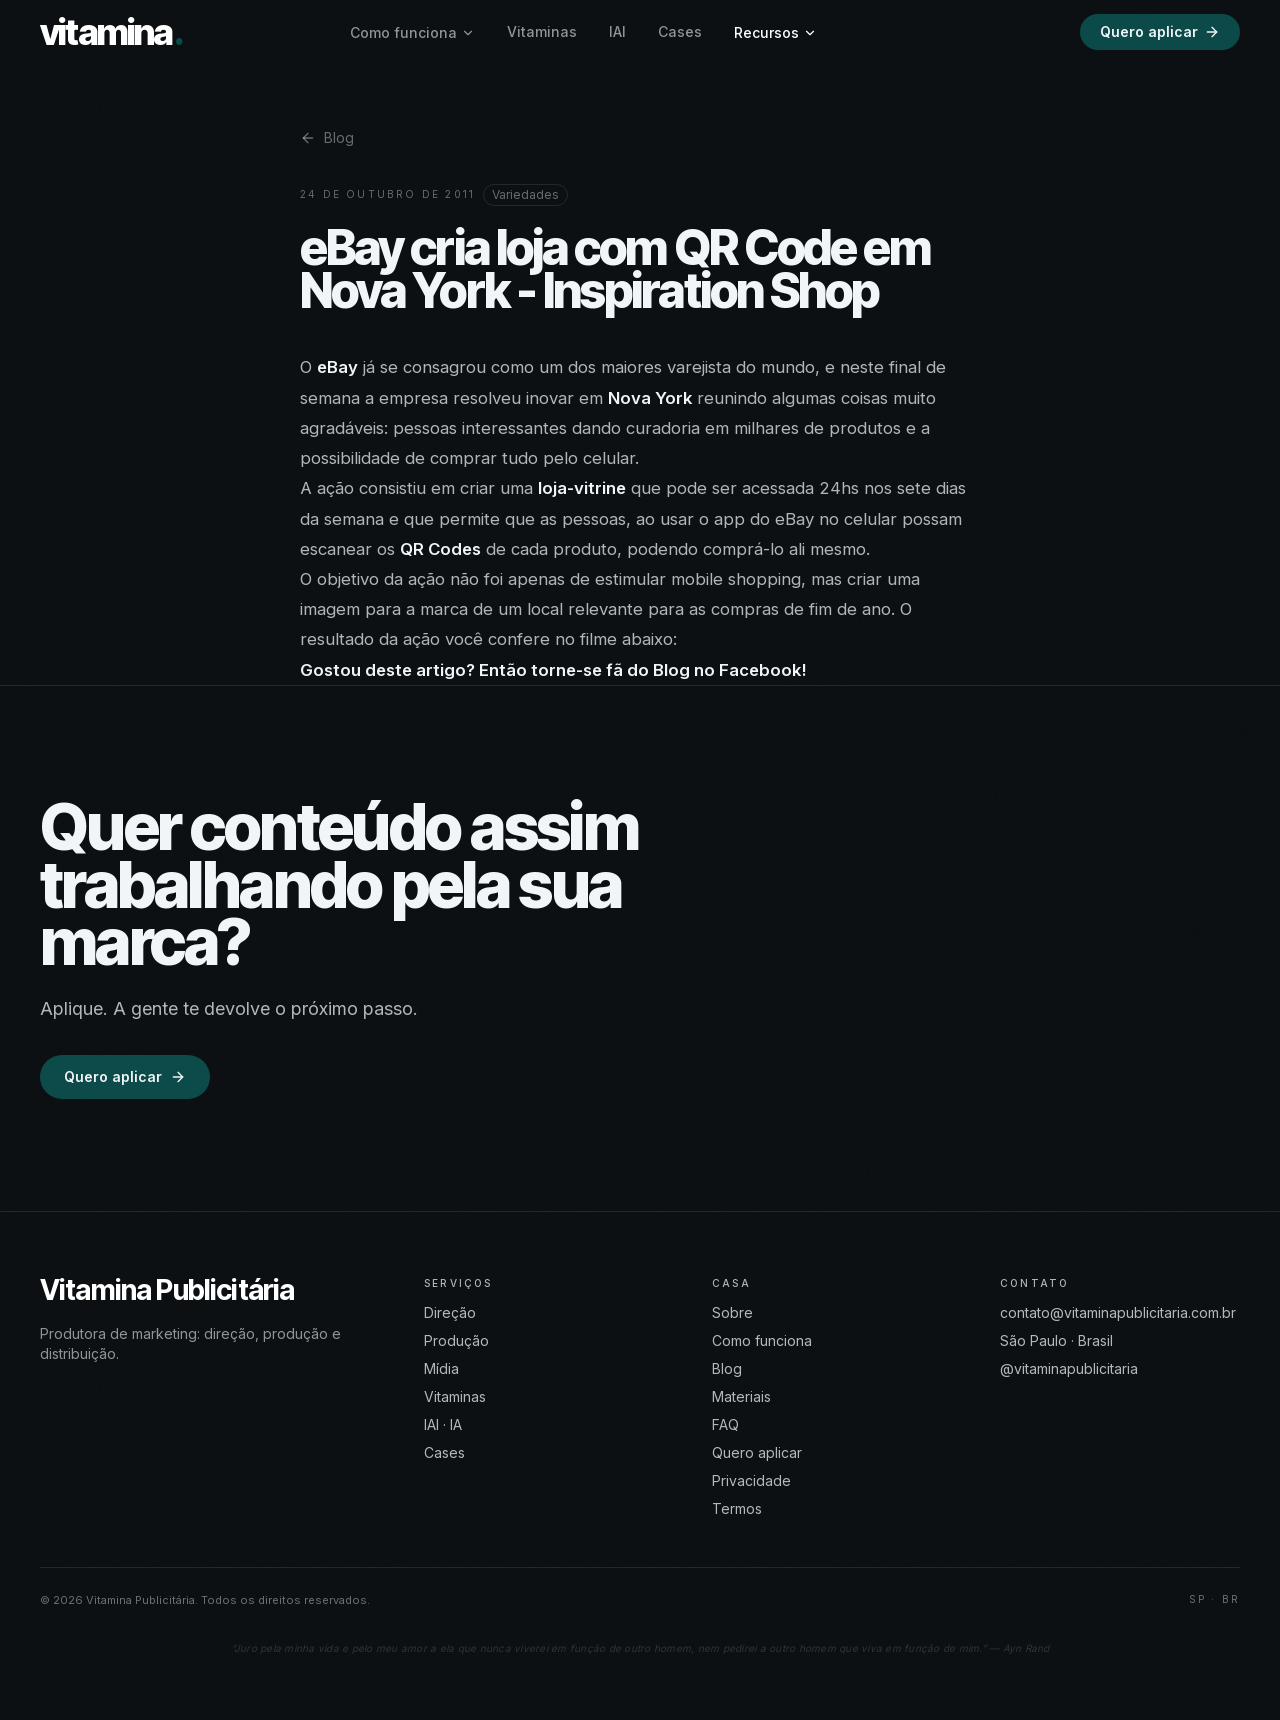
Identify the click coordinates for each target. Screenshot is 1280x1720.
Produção (456, 1340)
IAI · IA (443, 1424)
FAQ (725, 1424)
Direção (450, 1312)
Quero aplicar (1160, 31)
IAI (617, 31)
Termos (737, 1508)
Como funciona (412, 32)
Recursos (775, 32)
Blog (327, 137)
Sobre (732, 1312)
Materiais (741, 1396)
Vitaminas (542, 31)
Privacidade (751, 1480)
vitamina (111, 32)
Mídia (441, 1368)
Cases (680, 31)
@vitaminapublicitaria (1069, 1368)
